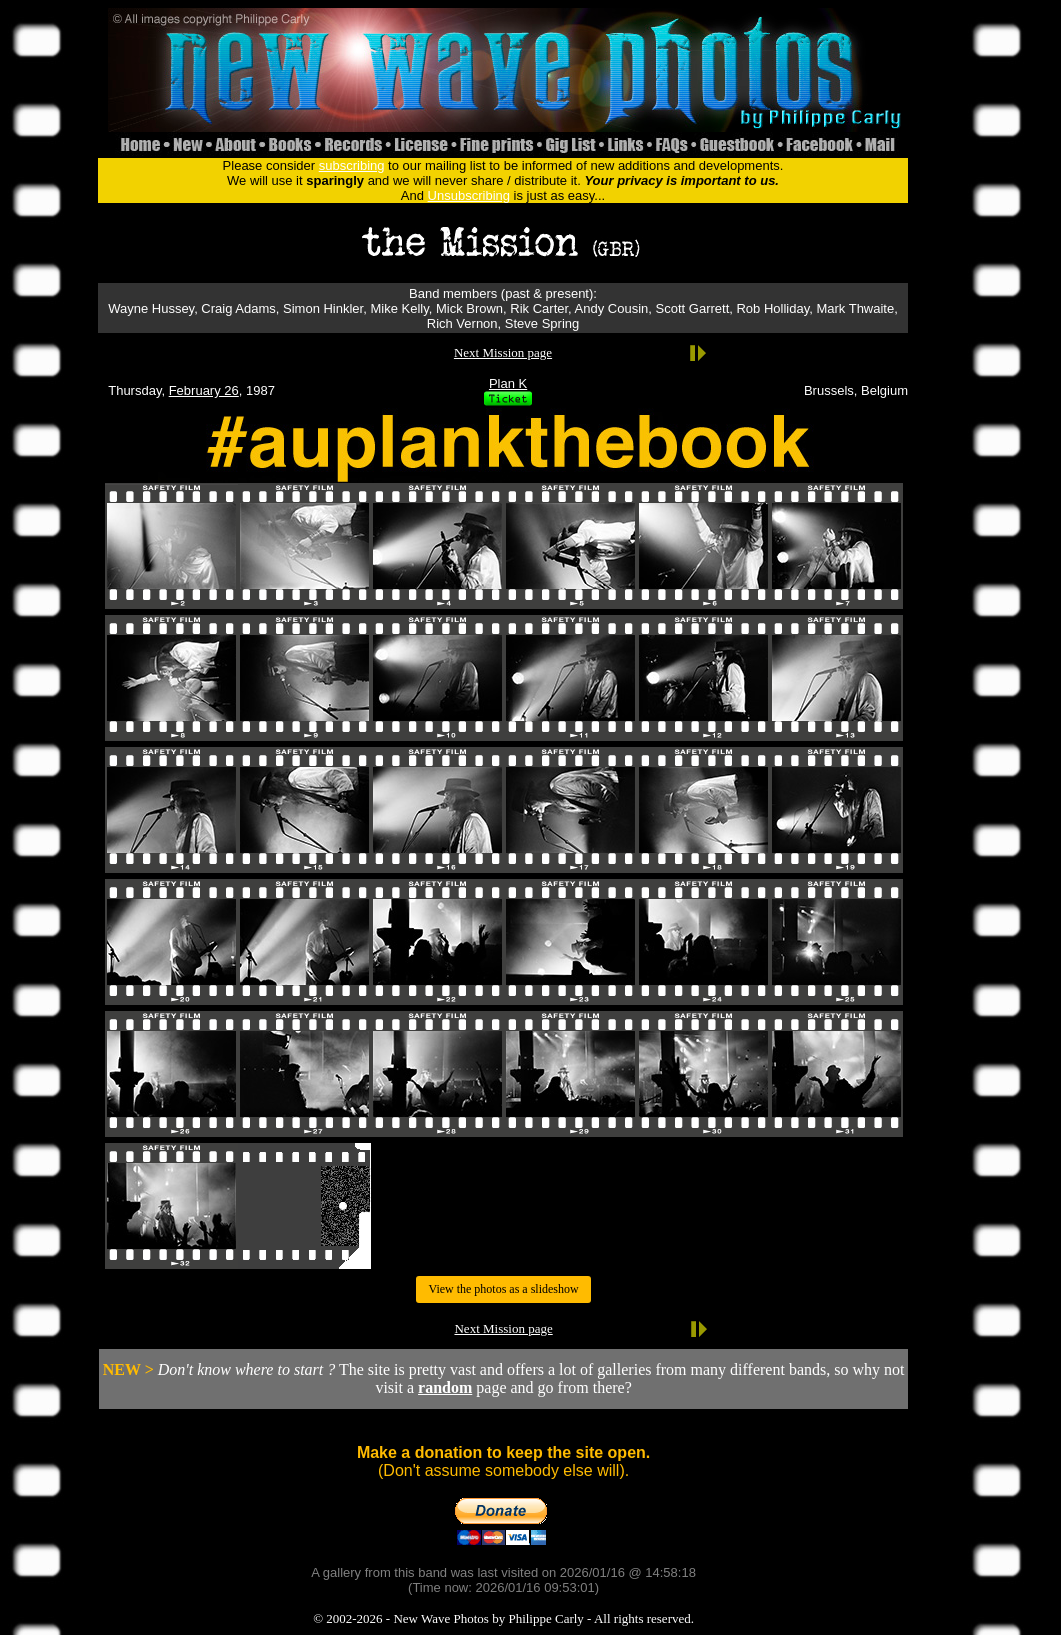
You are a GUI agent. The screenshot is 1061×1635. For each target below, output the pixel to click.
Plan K (508, 383)
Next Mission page (503, 352)
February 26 (204, 390)
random (445, 1387)
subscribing (352, 165)
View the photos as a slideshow (503, 1289)
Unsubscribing (469, 195)
